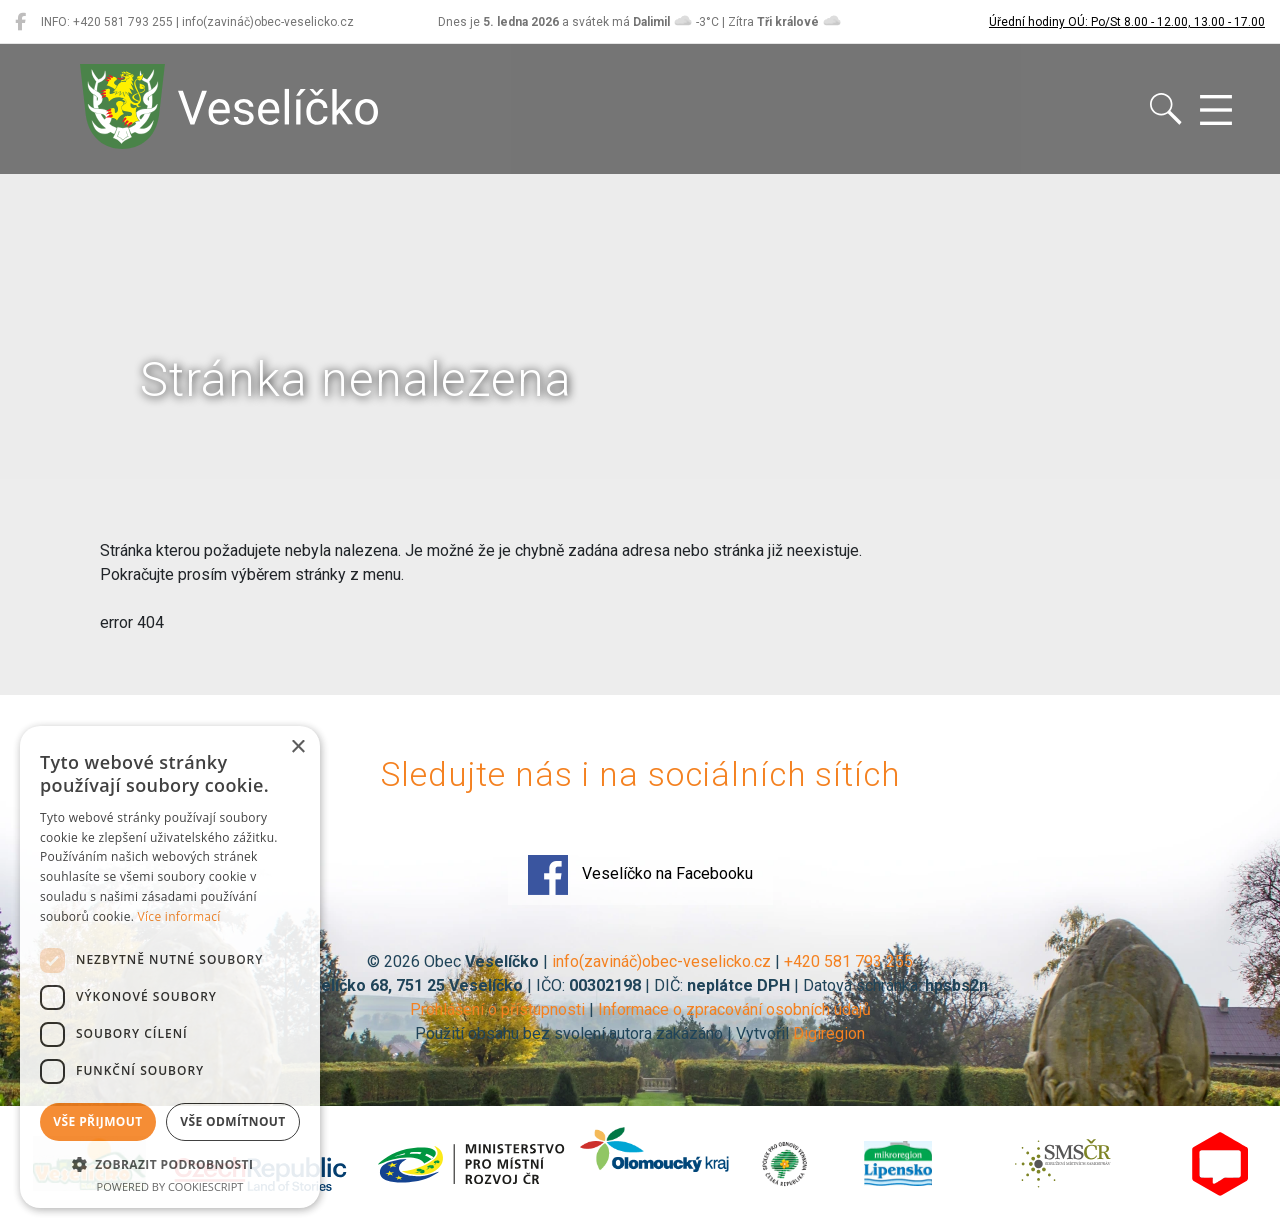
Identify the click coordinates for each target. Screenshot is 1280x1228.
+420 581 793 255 (848, 961)
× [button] (297, 747)
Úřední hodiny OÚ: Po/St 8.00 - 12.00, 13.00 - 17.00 (1127, 22)
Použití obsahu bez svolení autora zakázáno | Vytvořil (604, 1033)
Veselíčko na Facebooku (640, 875)
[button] (170, 1164)
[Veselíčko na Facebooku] (20, 22)
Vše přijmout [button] (97, 1121)
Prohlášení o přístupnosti (497, 1009)
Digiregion (829, 1033)
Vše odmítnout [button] (232, 1121)
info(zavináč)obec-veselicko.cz (661, 961)
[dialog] (170, 967)
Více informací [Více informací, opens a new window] (179, 916)
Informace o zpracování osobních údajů (734, 1009)
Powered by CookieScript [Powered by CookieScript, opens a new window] (170, 1186)
